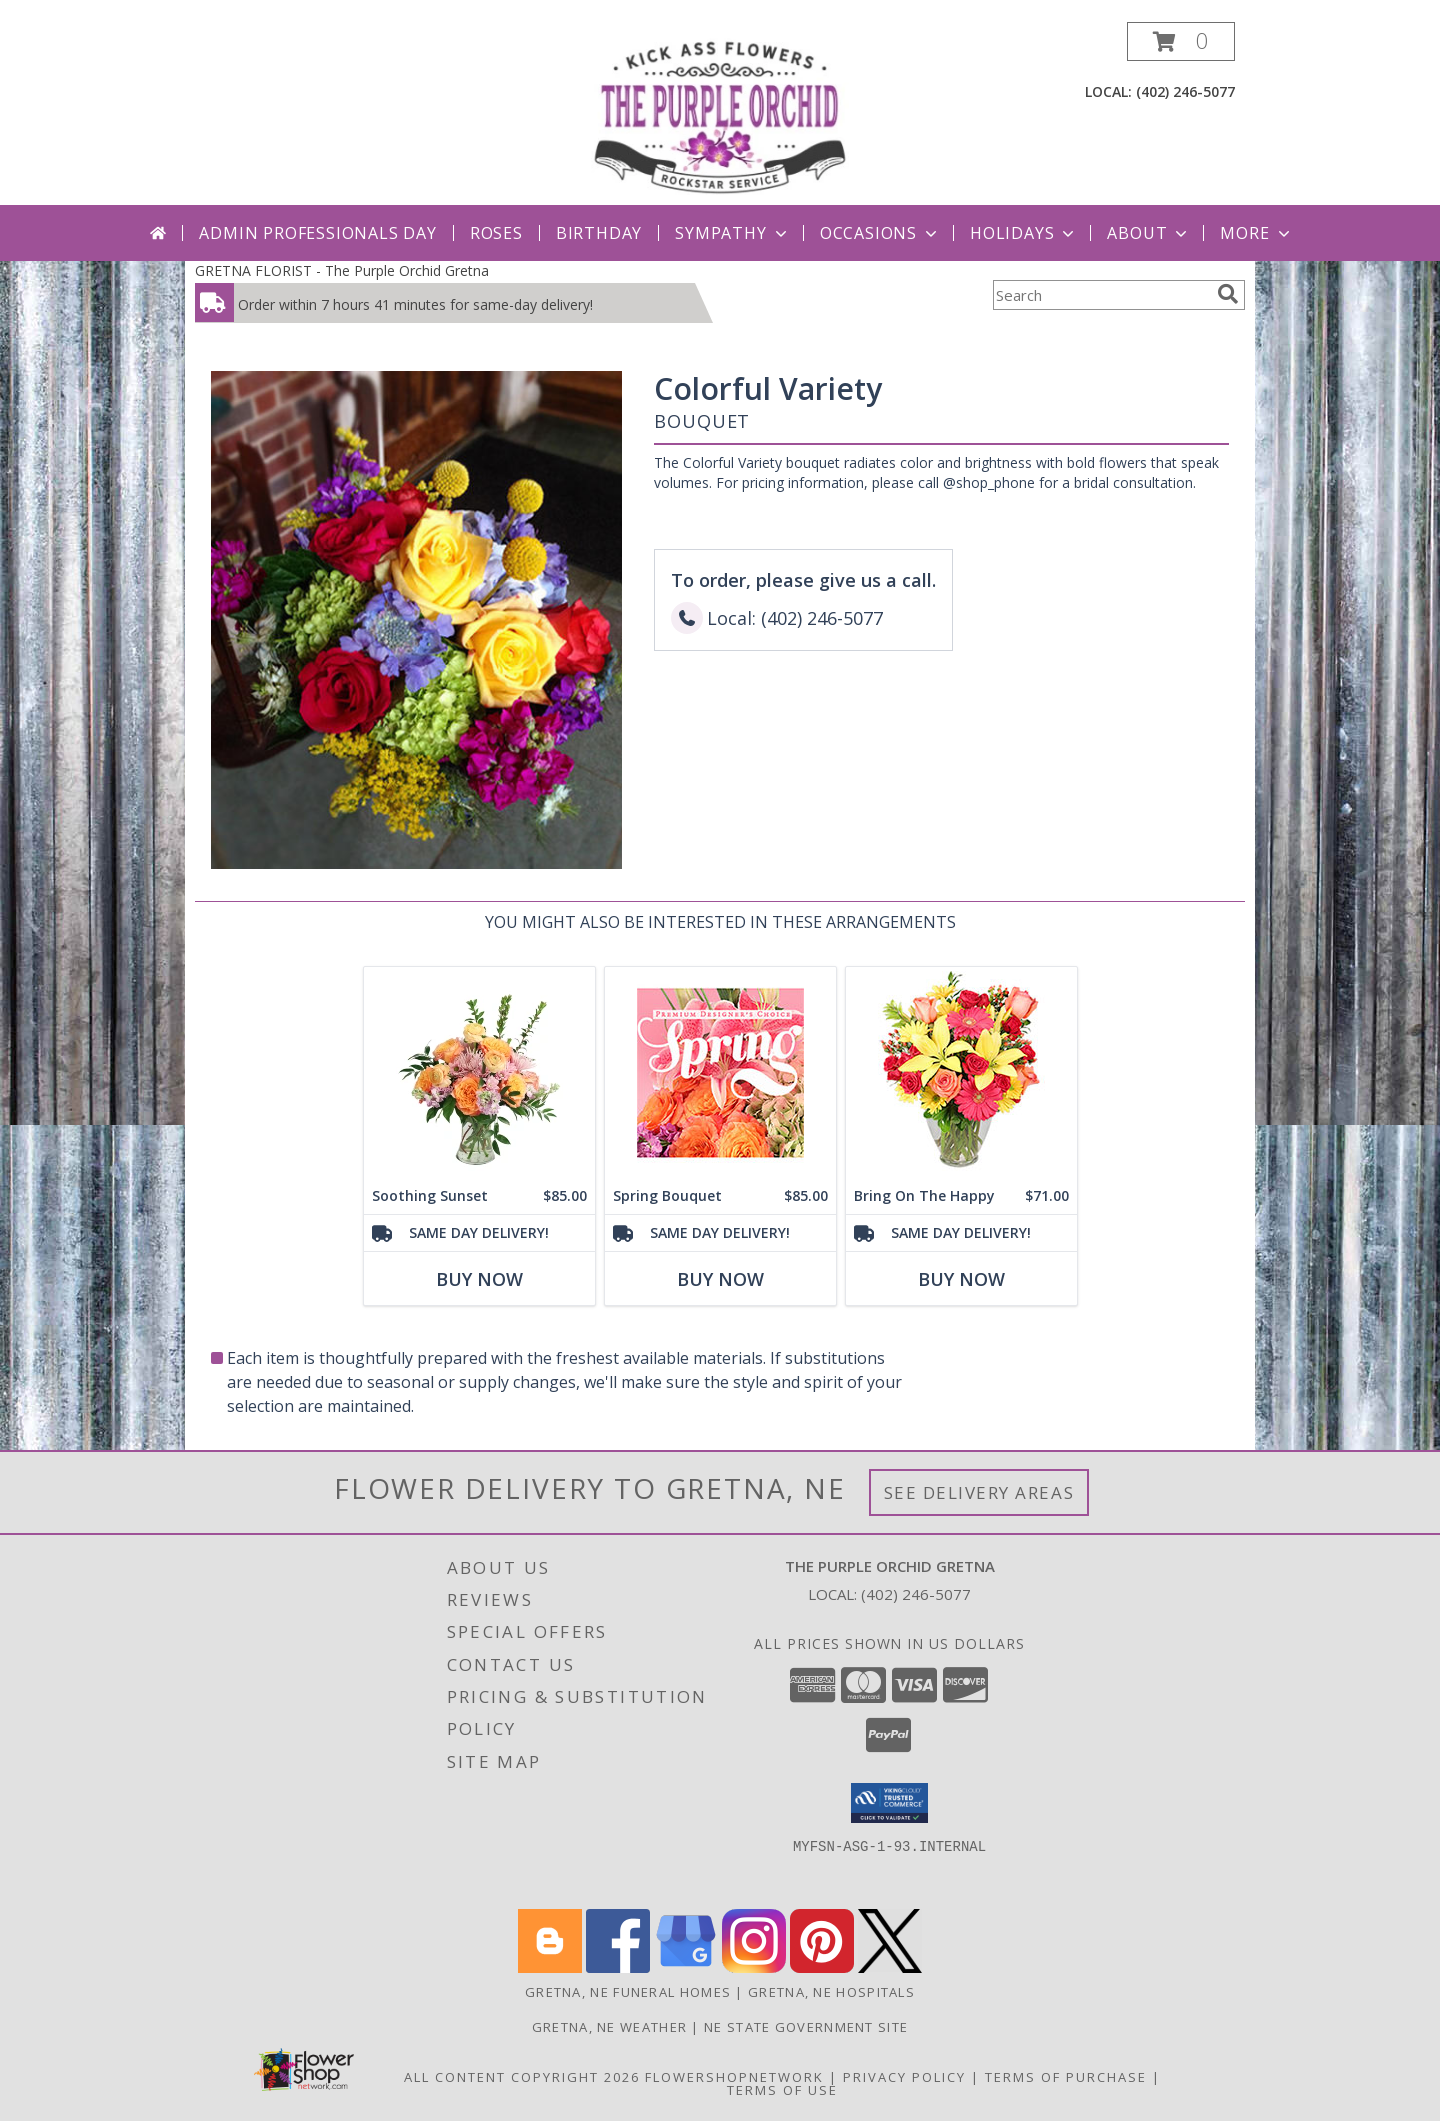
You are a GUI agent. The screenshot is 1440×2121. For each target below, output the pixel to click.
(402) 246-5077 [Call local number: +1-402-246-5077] (1185, 91)
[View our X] (890, 1967)
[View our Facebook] (618, 1967)
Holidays (1024, 233)
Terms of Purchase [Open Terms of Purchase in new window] (1066, 2077)
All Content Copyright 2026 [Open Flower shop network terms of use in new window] (522, 2077)
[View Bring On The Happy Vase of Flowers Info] (961, 1072)
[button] (1181, 41)
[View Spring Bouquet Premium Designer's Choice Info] (720, 1072)
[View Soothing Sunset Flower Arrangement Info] (479, 1072)
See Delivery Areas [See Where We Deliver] (979, 1492)
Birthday (599, 233)
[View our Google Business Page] (686, 1967)
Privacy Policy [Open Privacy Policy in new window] (904, 2077)
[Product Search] (1101, 295)
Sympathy (732, 233)
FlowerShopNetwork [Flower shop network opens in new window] (734, 2077)
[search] (1228, 294)
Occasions (880, 233)
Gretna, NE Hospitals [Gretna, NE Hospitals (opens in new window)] (831, 1992)
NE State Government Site (806, 2027)
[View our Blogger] (550, 1967)
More (1256, 233)
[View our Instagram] (754, 1967)
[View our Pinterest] (822, 1967)
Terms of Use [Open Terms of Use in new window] (782, 2090)
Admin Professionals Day (317, 233)
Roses (496, 233)
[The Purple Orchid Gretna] (720, 113)
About (1149, 233)
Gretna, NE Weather (609, 2027)
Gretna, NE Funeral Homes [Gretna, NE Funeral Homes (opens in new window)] (628, 1992)
